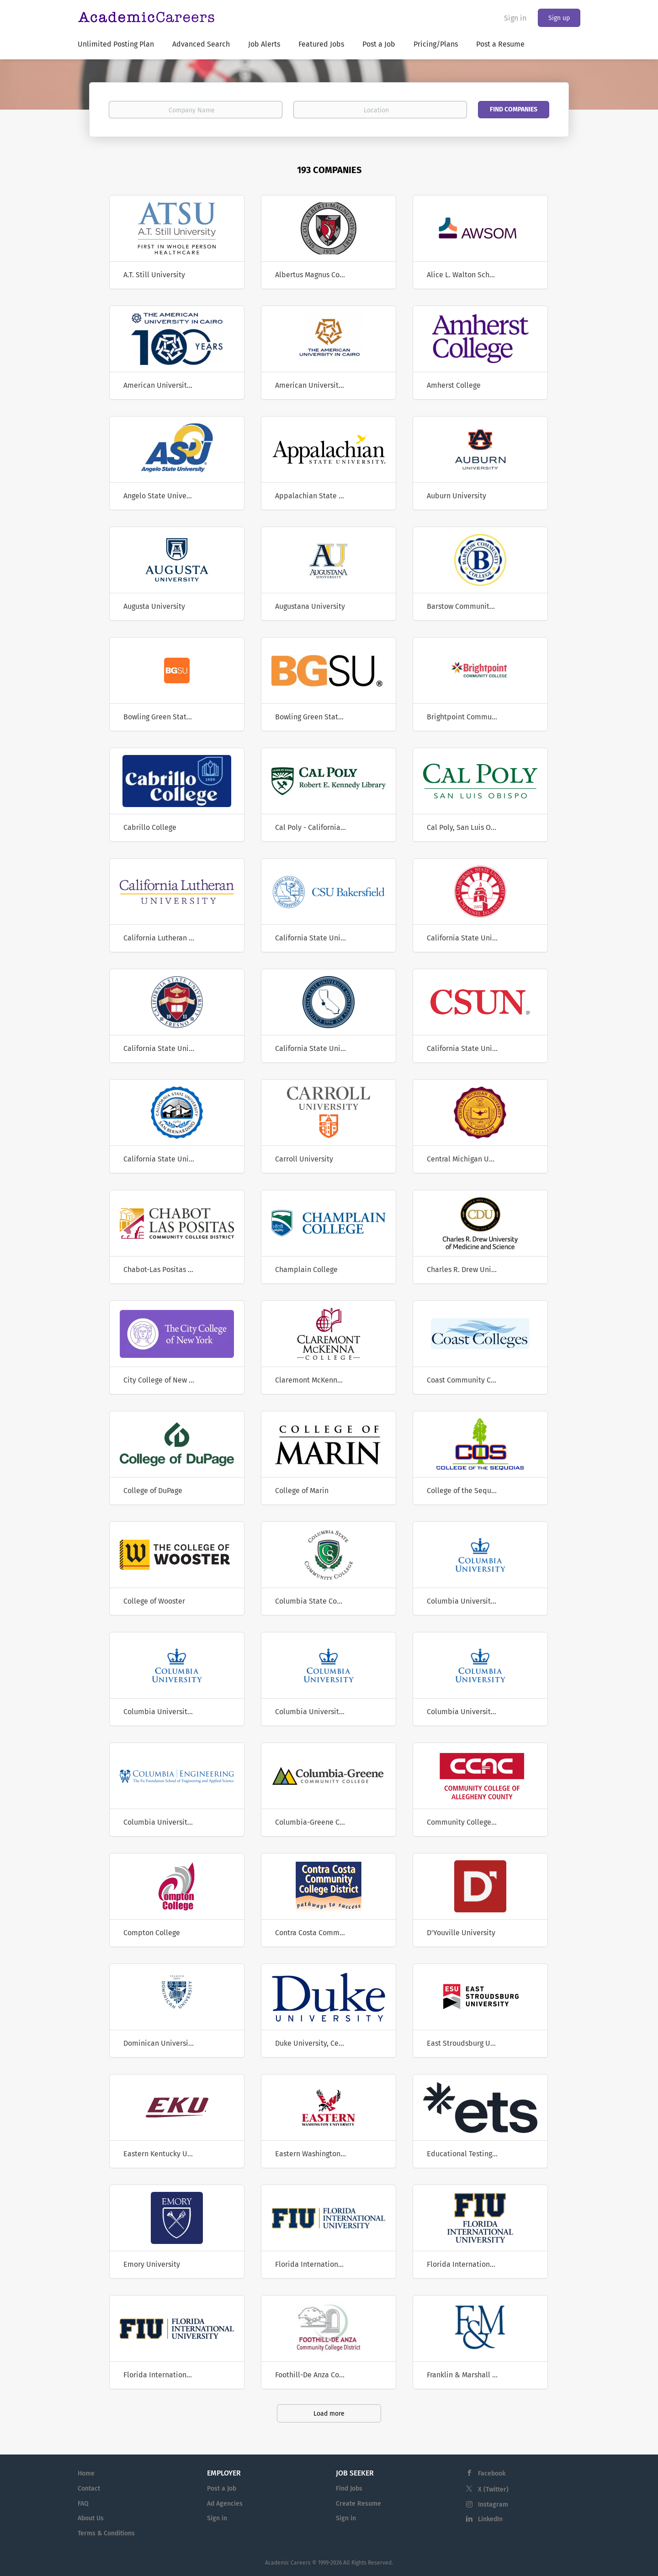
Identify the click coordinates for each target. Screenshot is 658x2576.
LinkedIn (490, 2519)
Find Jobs (349, 2488)
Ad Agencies (225, 2503)
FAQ (83, 2503)
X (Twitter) (493, 2489)
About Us (91, 2518)
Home (86, 2473)
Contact (89, 2488)
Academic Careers (288, 2563)
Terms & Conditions (106, 2533)
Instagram (493, 2504)
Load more (329, 2414)
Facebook (491, 2473)
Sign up (559, 18)
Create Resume (358, 2503)
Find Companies (513, 109)
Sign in (515, 18)
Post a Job (221, 2488)
